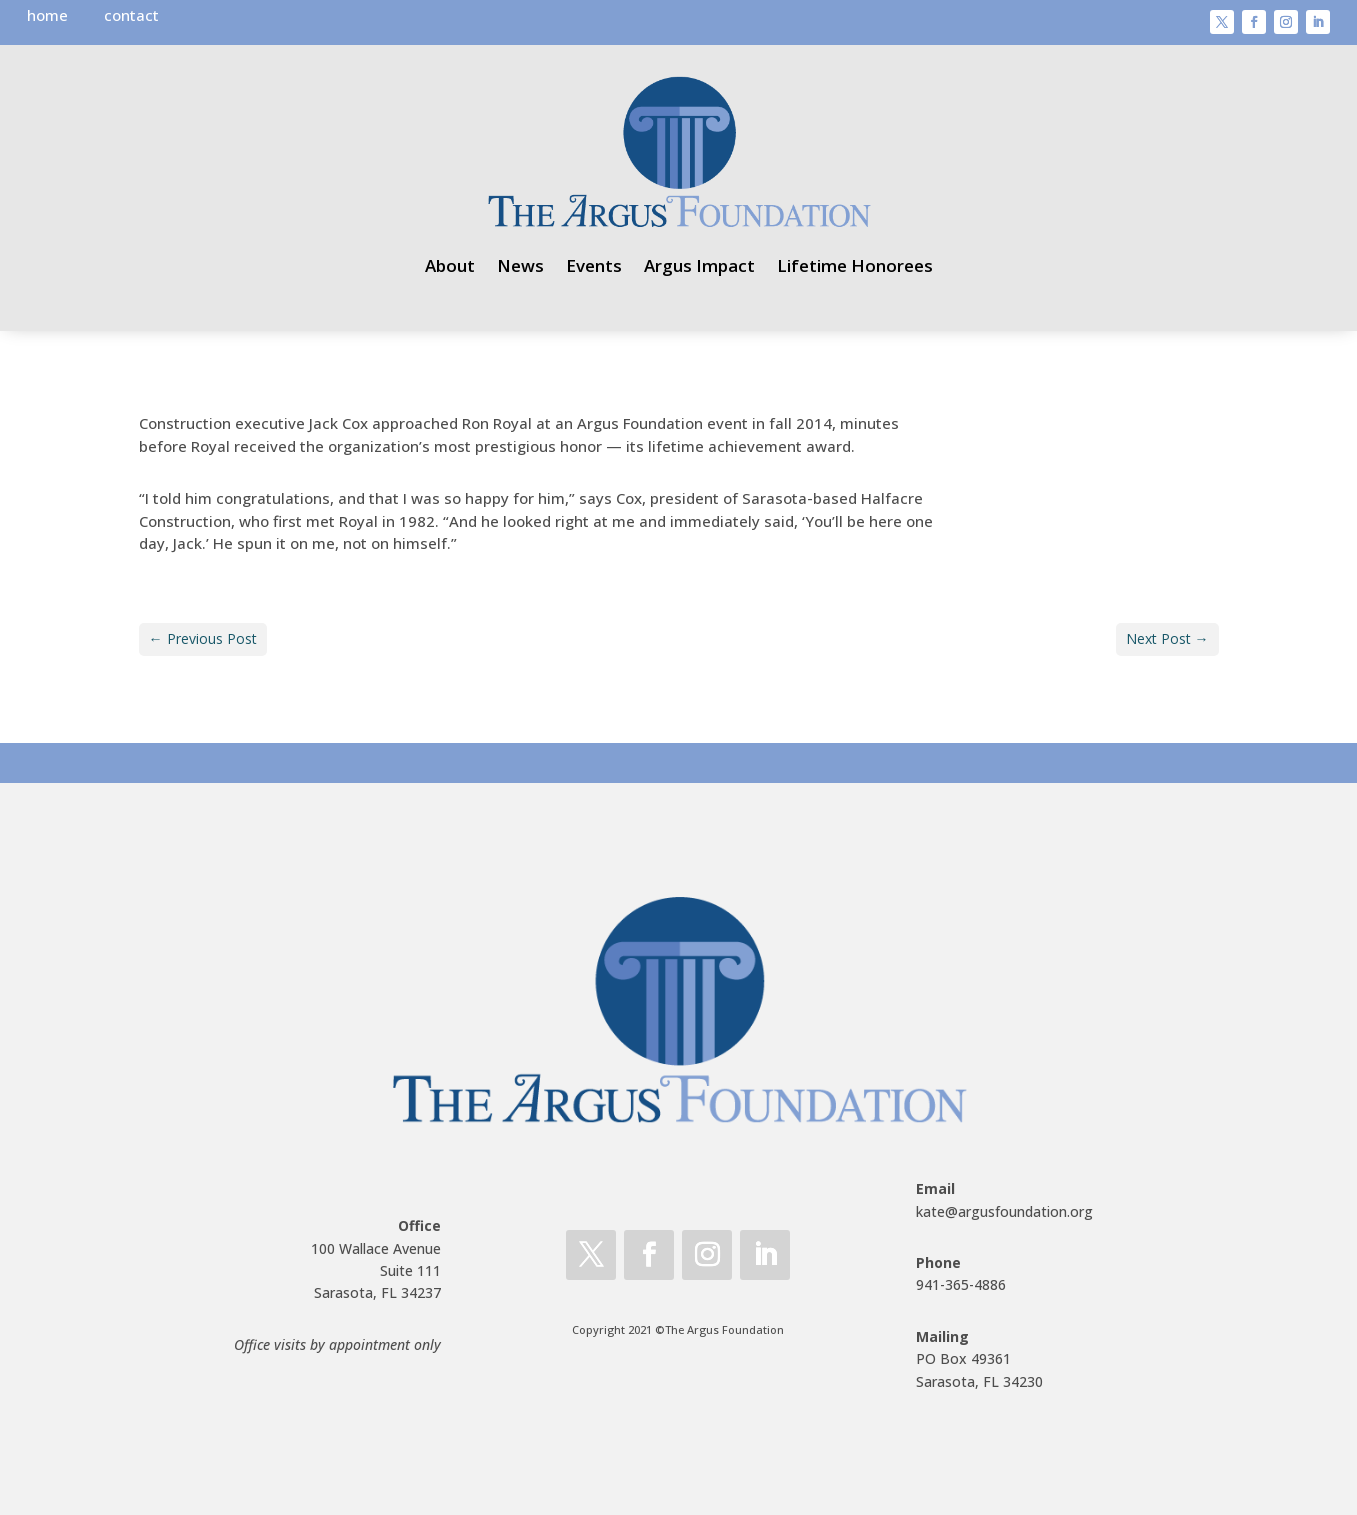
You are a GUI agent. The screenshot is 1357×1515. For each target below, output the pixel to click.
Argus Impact (699, 265)
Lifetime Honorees (855, 265)
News (520, 265)
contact (131, 15)
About (450, 265)
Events (594, 265)
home (47, 15)
